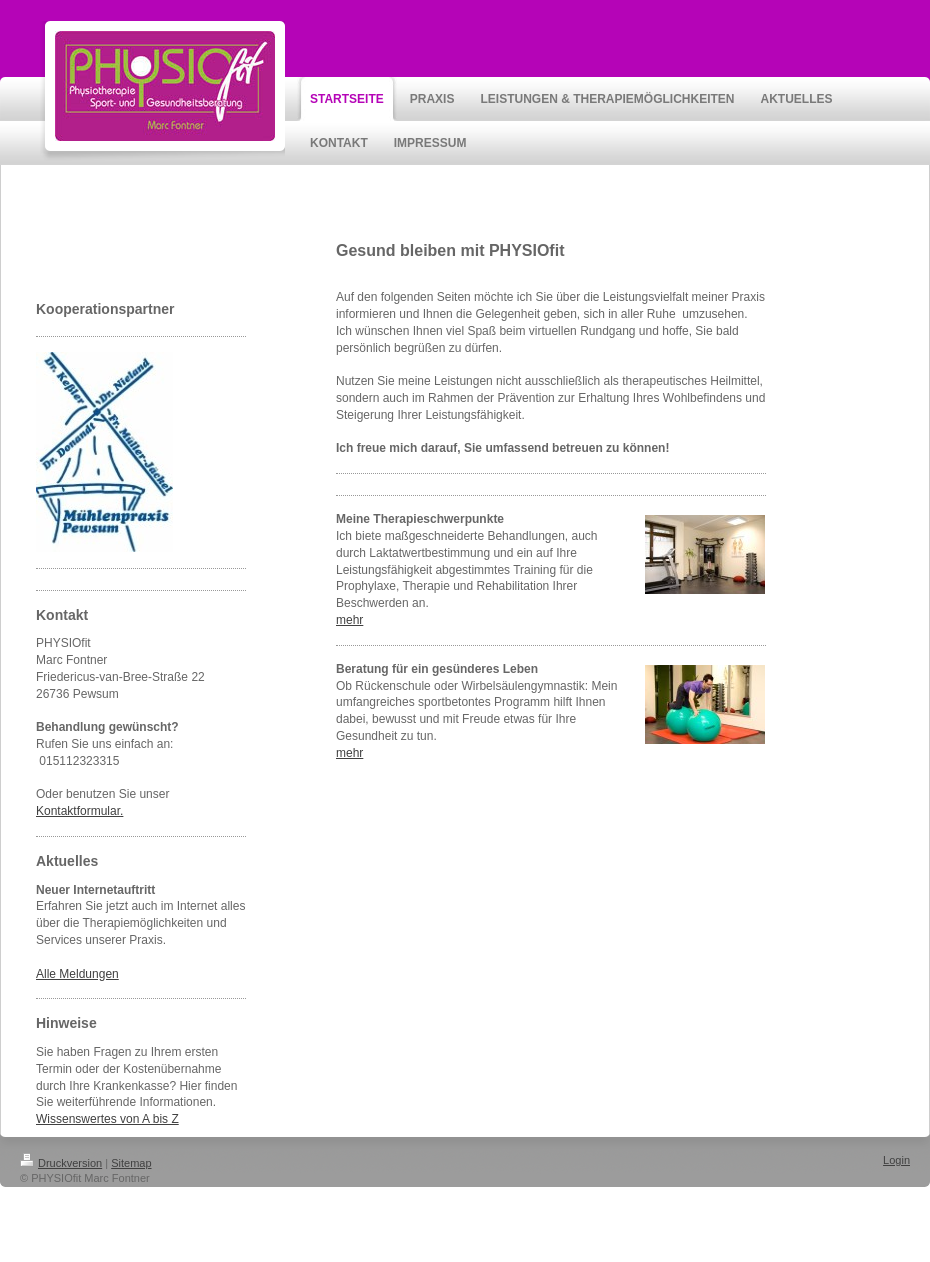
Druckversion (61, 1163)
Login (896, 1160)
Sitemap (131, 1163)
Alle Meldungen (77, 974)
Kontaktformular (78, 811)
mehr (349, 620)
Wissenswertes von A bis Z (107, 1119)
